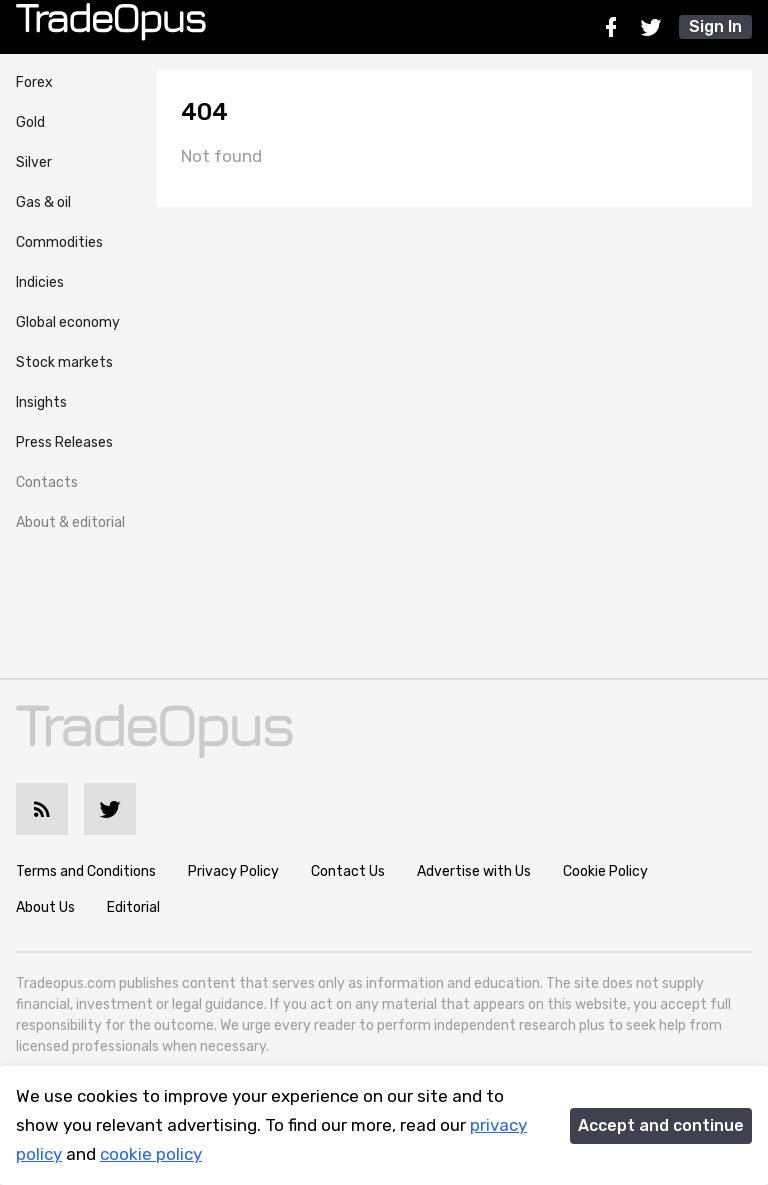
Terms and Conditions (86, 871)
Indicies (40, 282)
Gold (30, 122)
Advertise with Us (474, 871)
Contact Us (348, 871)
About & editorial (70, 522)
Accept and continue (661, 1125)
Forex (34, 82)
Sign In (715, 26)
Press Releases (64, 442)
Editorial (133, 907)
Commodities (59, 242)
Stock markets (64, 362)
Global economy (68, 322)
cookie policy (151, 1154)
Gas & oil (43, 202)
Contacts (47, 482)
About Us (45, 907)
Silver (34, 162)
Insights (41, 402)
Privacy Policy (233, 871)
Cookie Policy (605, 871)
